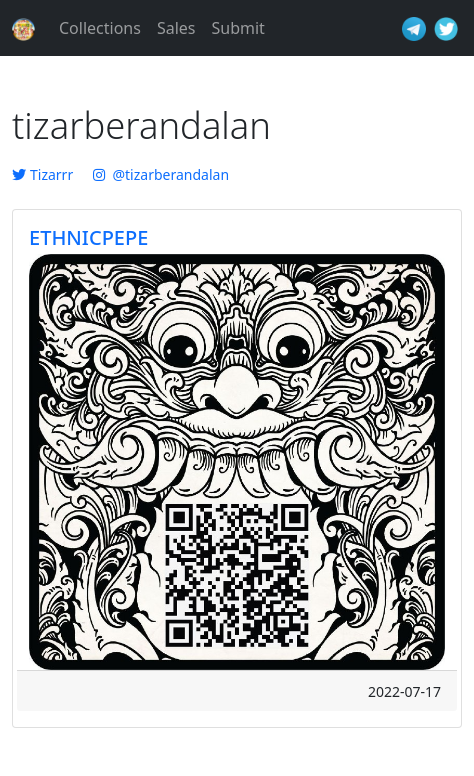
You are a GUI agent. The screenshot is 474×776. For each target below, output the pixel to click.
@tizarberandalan (161, 174)
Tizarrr (42, 174)
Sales (176, 28)
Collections (100, 28)
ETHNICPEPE (88, 237)
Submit (237, 28)
